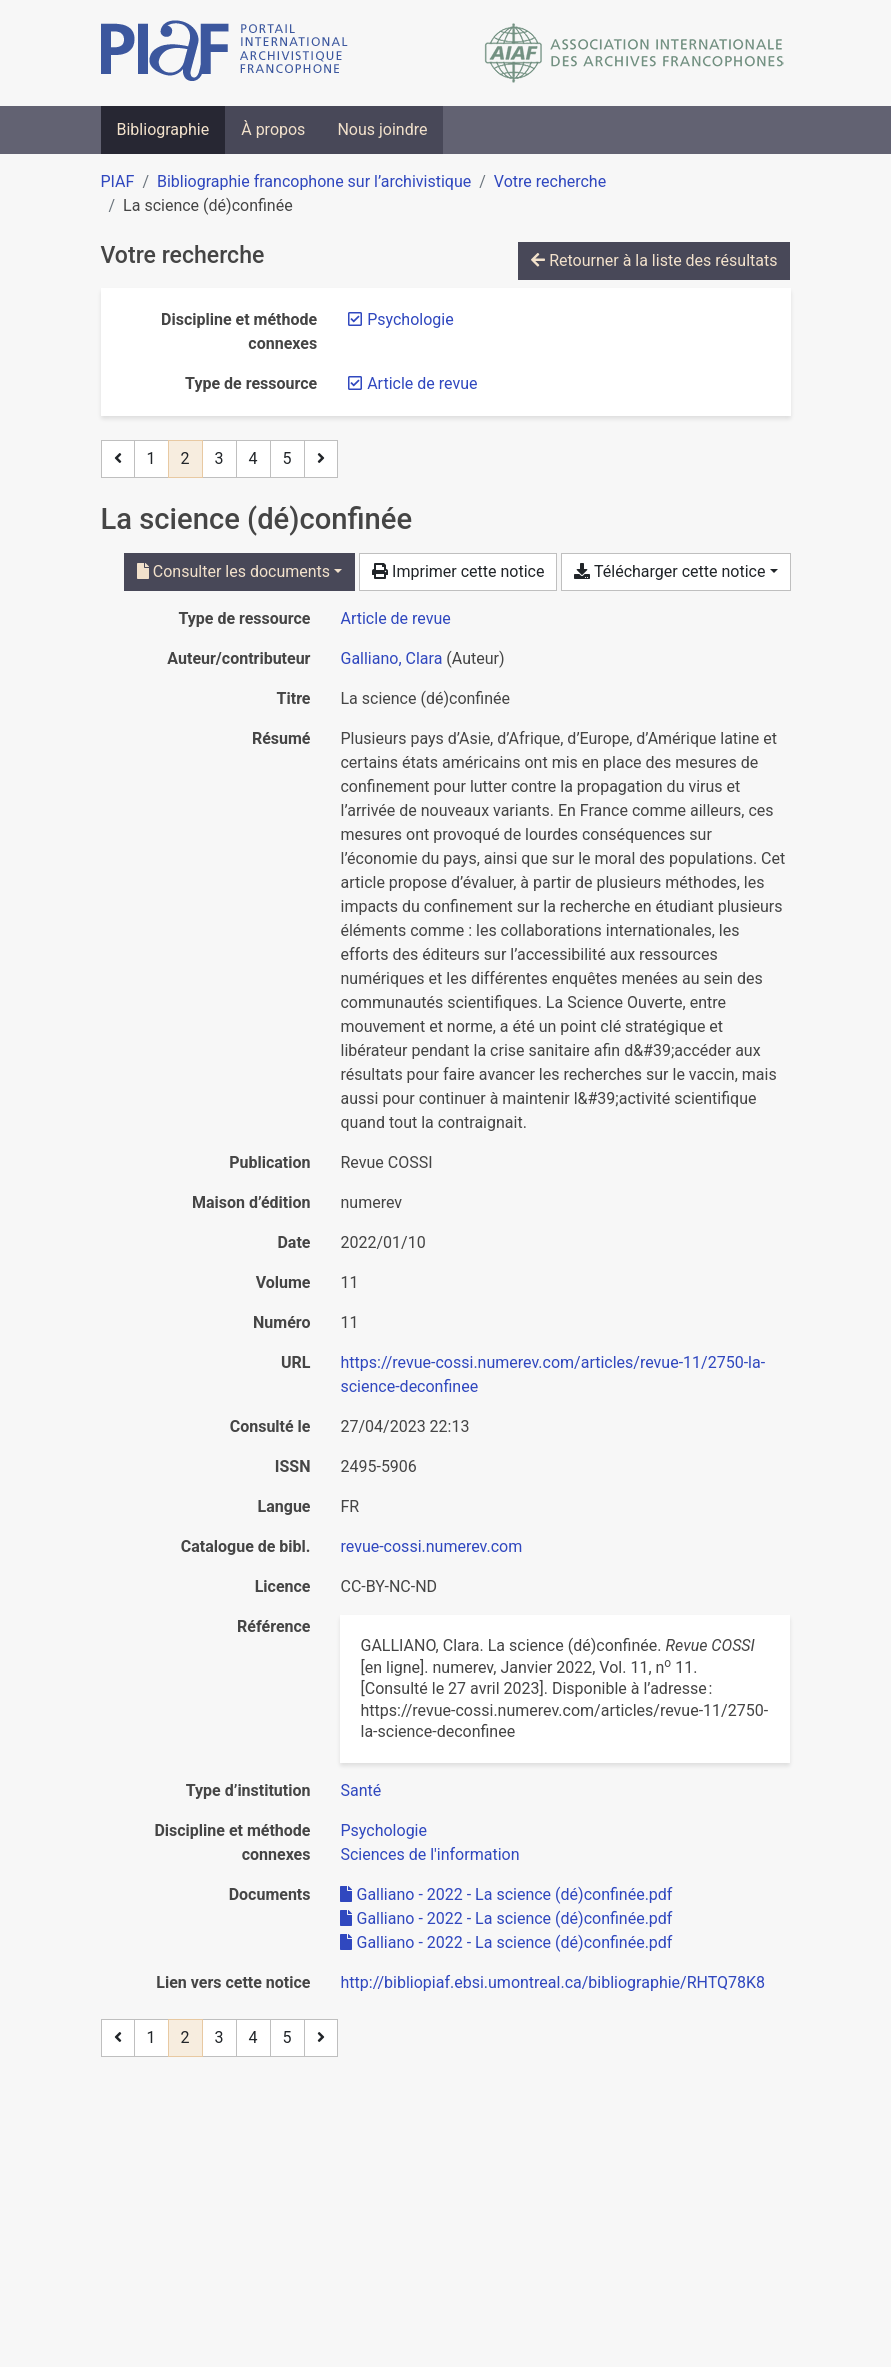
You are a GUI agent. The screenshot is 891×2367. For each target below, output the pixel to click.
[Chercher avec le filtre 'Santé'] (360, 1790)
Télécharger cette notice (669, 571)
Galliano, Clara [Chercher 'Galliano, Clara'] (391, 658)
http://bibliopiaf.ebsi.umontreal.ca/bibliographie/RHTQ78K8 (552, 1982)
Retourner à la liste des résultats (654, 260)
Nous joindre (382, 129)
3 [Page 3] (219, 458)
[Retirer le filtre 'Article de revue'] (422, 383)
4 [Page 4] (253, 458)
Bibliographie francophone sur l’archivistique (314, 181)
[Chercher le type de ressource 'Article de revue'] (395, 618)
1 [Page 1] (151, 458)
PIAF (118, 181)
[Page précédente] (118, 459)
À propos (273, 129)
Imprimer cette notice (458, 571)
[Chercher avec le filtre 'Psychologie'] (383, 1830)
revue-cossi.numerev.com (431, 1546)
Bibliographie (163, 129)
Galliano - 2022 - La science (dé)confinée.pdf (506, 1894)
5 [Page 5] (287, 458)
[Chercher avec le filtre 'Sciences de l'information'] (429, 1854)
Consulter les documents (233, 571)
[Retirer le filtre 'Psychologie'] (410, 319)
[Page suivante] (321, 459)
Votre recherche (550, 181)
